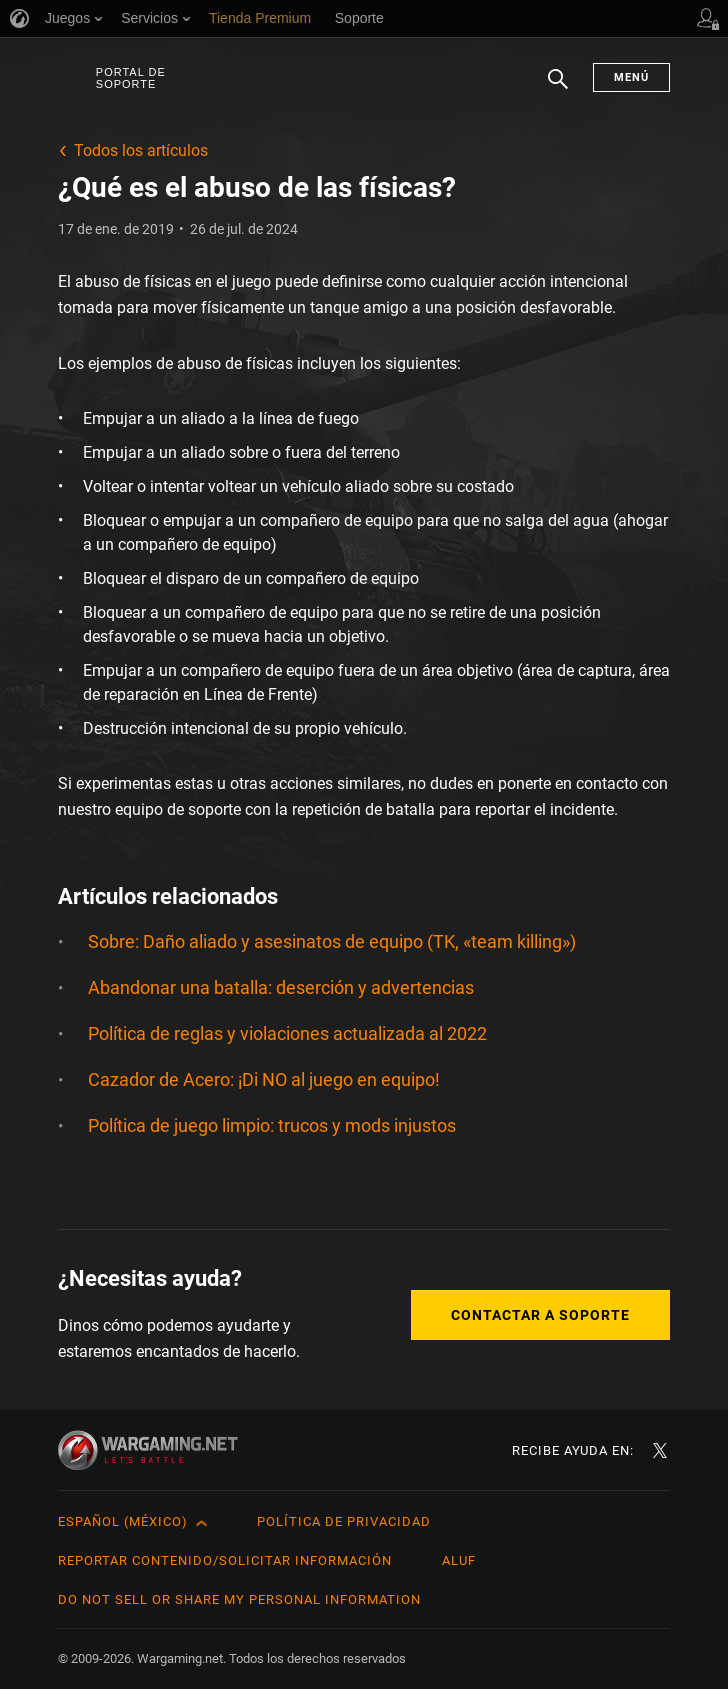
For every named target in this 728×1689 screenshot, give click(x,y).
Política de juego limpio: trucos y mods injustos (272, 1125)
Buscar (558, 89)
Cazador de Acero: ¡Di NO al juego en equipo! (264, 1079)
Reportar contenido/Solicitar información (225, 1560)
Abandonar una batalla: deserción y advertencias (281, 987)
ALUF (459, 1560)
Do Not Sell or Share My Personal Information (239, 1599)
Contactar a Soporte (540, 1315)
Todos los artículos (141, 150)
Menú (631, 77)
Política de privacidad (344, 1521)
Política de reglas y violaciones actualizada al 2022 (287, 1033)
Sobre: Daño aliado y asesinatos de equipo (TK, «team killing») (332, 941)
